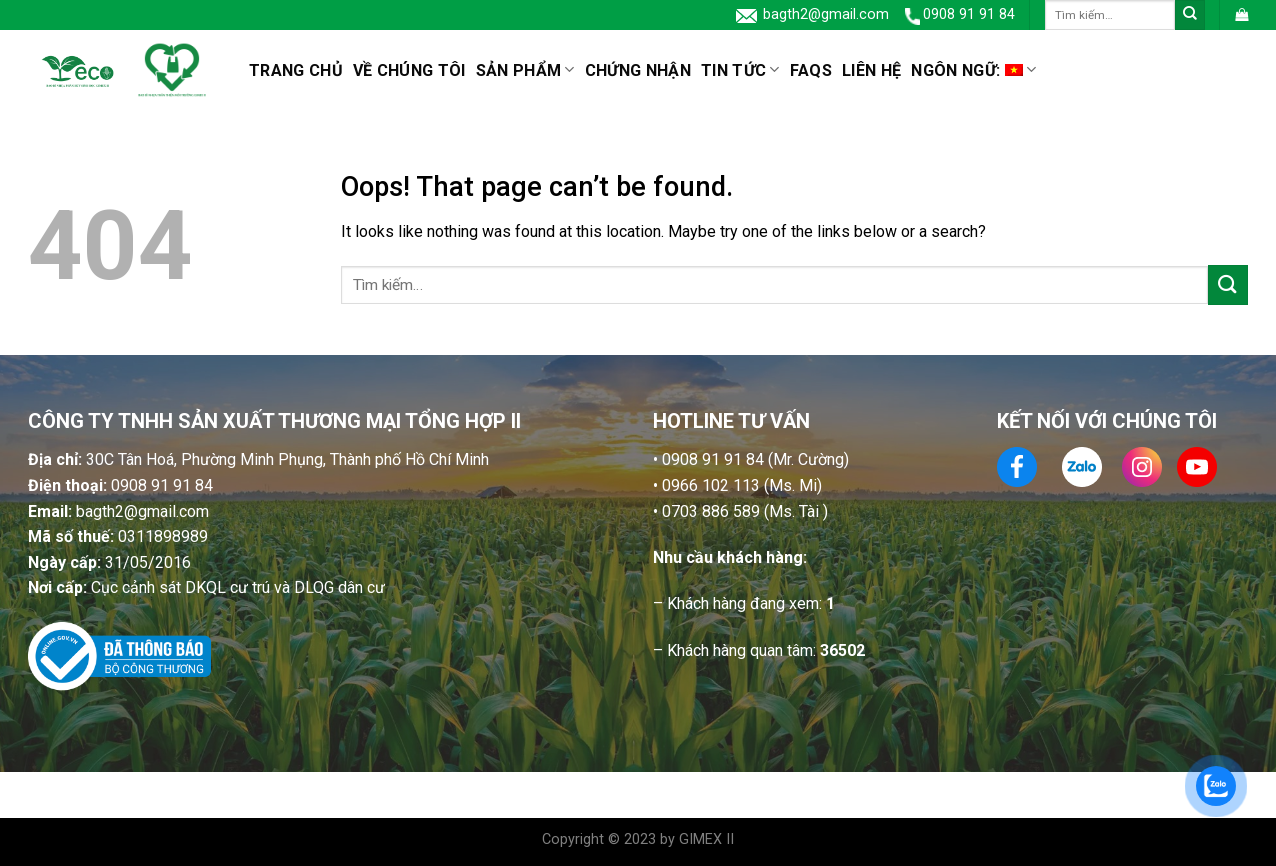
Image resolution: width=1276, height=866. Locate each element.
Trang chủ (296, 70)
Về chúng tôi (409, 70)
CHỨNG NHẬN (638, 70)
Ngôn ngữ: (973, 69)
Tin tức (740, 69)
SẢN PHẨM (525, 69)
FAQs (811, 70)
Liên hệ (871, 70)
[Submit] (1190, 15)
